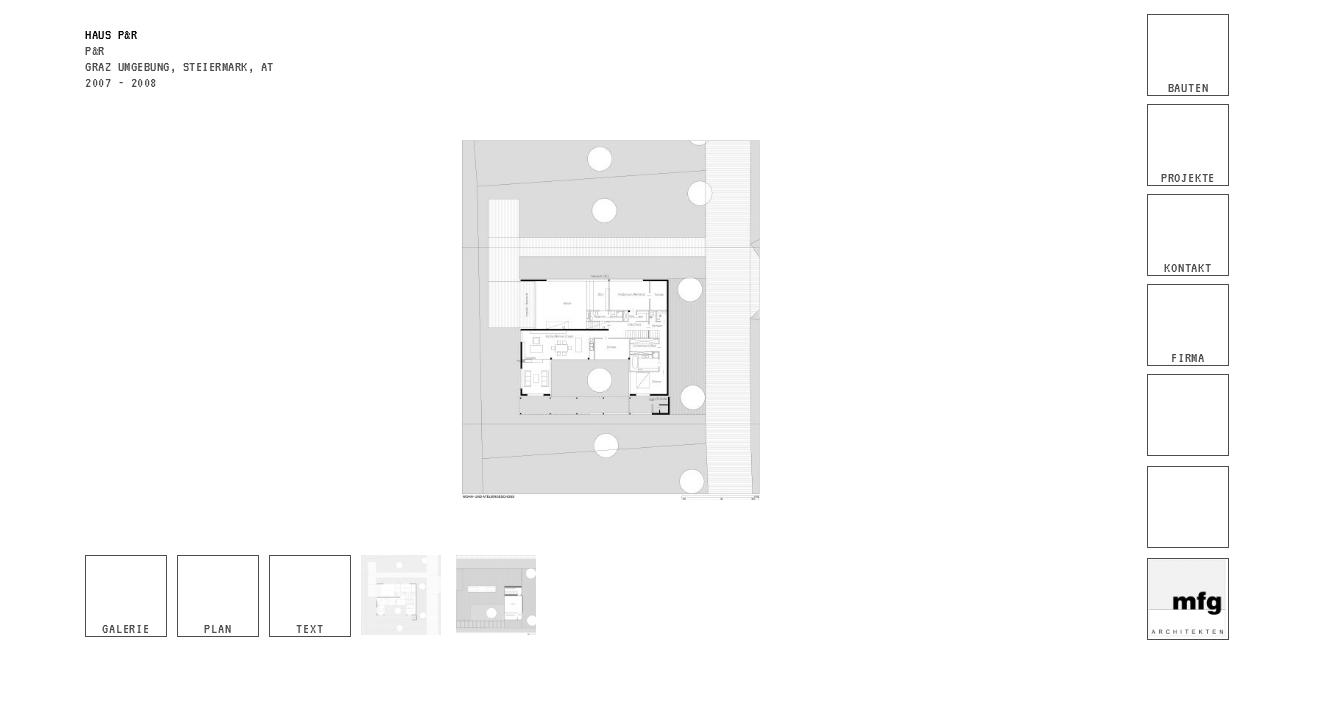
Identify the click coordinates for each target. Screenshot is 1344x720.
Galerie (126, 628)
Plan (217, 628)
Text (309, 628)
